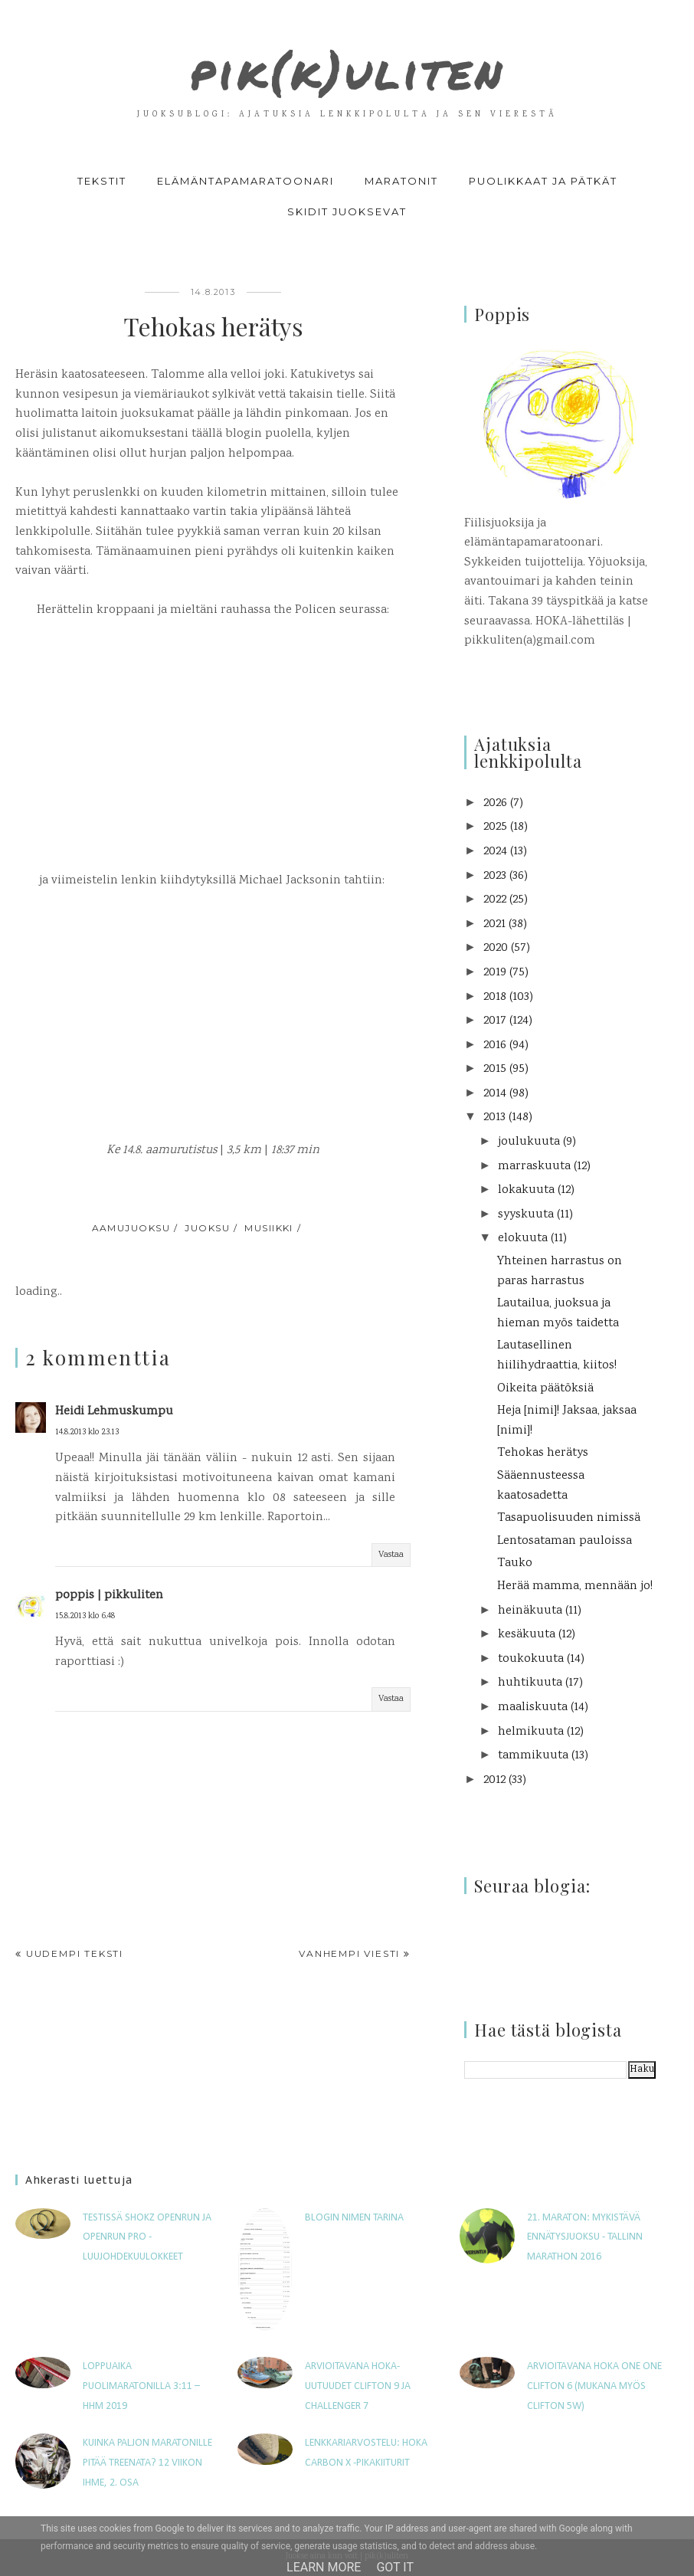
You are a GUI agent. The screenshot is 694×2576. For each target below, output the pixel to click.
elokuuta (523, 1238)
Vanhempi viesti (349, 1953)
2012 (494, 1780)
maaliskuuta (533, 1707)
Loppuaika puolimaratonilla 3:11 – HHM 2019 (141, 2386)
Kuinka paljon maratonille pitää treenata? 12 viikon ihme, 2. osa (147, 2462)
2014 (494, 1094)
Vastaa (391, 1555)
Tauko (514, 1563)
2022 (494, 900)
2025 (495, 827)
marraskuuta (534, 1166)
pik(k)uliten (347, 63)
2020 (495, 948)
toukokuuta (531, 1659)
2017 (494, 1021)
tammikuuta (533, 1756)
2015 (494, 1069)
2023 (494, 876)
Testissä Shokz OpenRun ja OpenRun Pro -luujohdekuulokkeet (147, 2237)
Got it (395, 2567)
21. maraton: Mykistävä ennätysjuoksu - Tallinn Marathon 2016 (585, 2237)
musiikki (268, 1228)
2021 (494, 924)
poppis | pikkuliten (109, 1595)
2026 (495, 803)
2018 (494, 997)
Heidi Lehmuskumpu (114, 1412)
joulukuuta (529, 1142)
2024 (495, 851)
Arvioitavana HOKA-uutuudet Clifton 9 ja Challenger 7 (358, 2386)
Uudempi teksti (74, 1953)
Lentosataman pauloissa (564, 1541)
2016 (494, 1045)
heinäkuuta (530, 1611)
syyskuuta (526, 1215)
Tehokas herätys (542, 1453)
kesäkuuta (526, 1635)
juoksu (207, 1228)
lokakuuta (526, 1190)
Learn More (323, 2567)
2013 (494, 1117)
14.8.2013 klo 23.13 (87, 1432)
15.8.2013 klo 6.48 (85, 1616)
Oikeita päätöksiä (545, 1389)
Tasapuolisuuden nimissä (568, 1518)
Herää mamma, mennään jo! (575, 1586)
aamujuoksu (131, 1228)
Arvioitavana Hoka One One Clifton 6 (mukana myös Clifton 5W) (594, 2386)
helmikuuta (531, 1732)
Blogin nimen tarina (354, 2218)
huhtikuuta (530, 1683)
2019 (494, 973)
